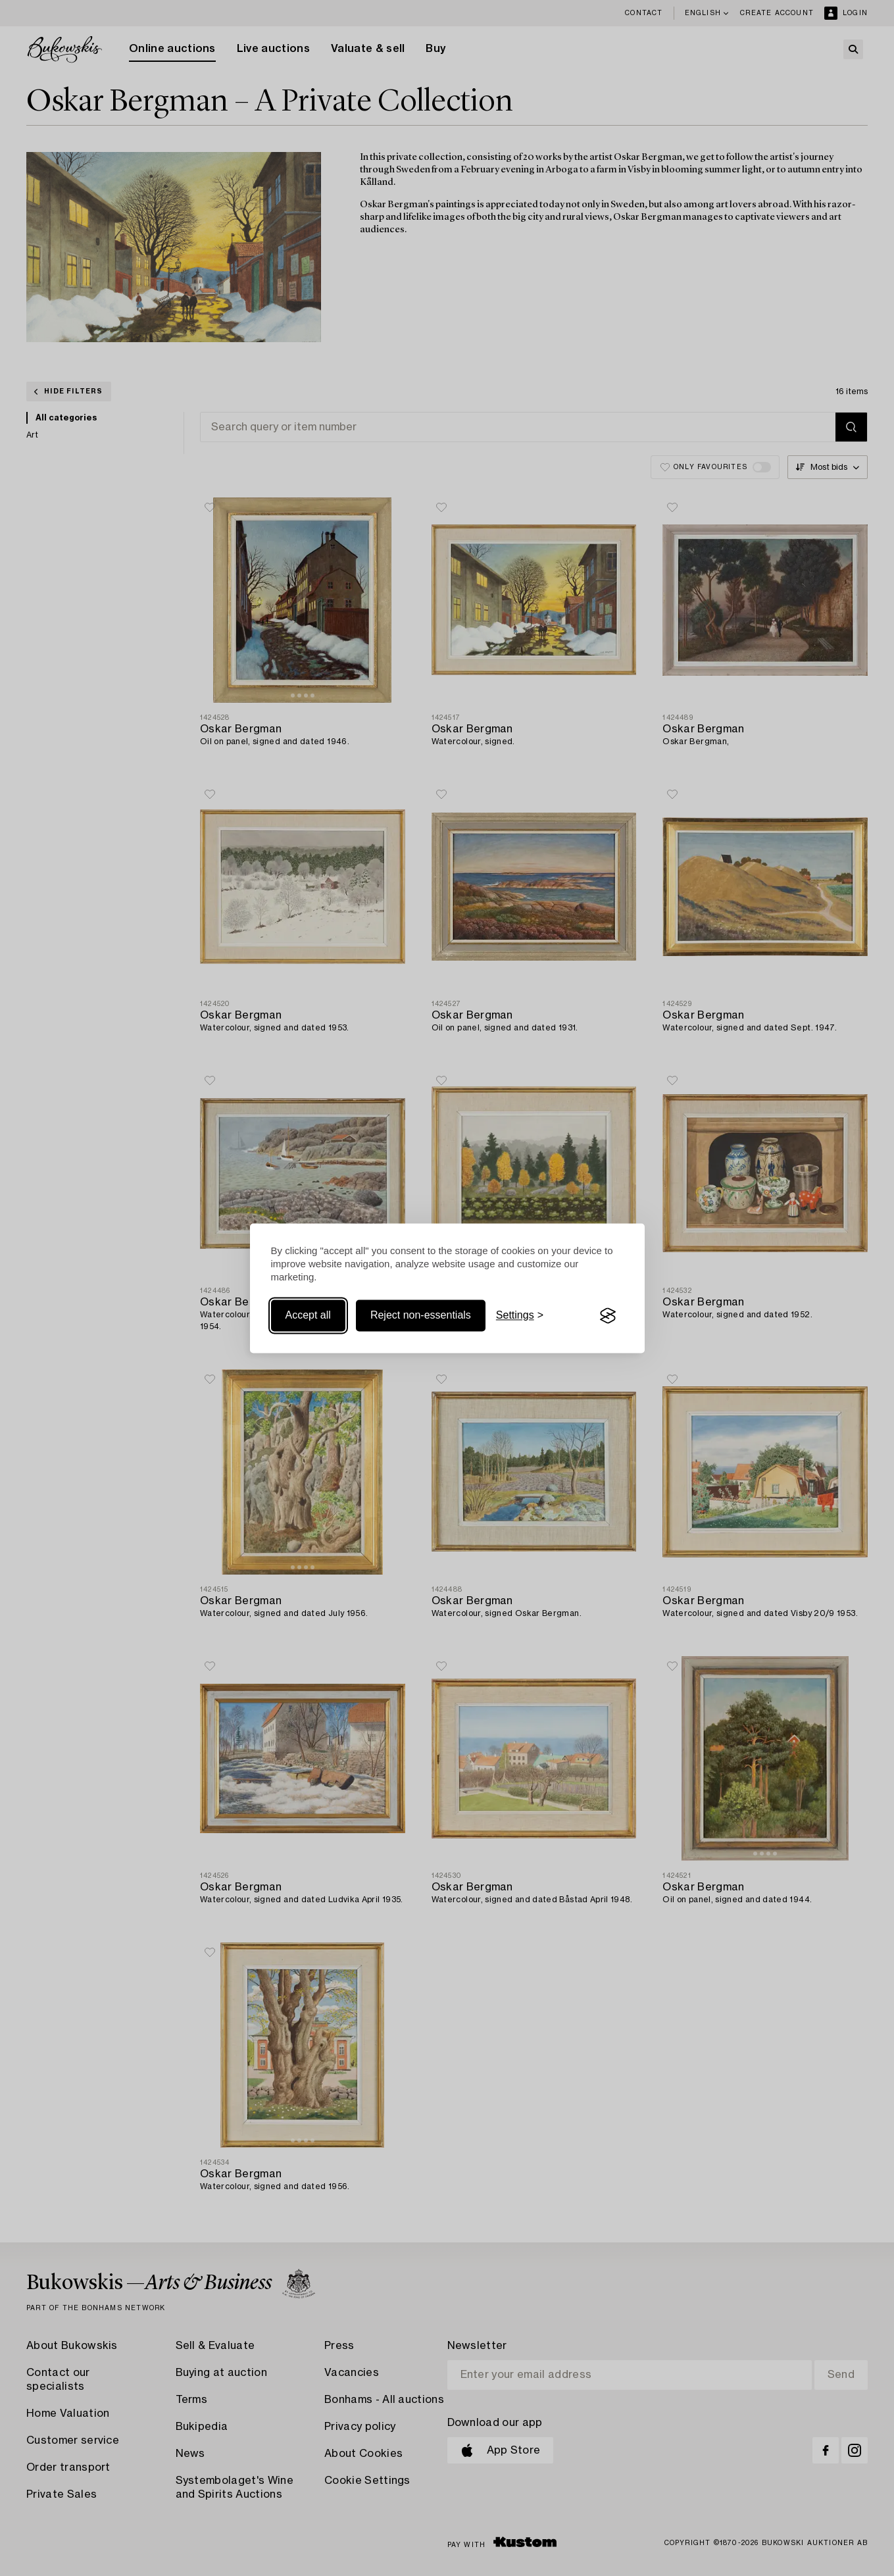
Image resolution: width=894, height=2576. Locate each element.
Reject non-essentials (420, 1315)
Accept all (308, 1315)
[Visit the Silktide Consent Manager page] (608, 1316)
